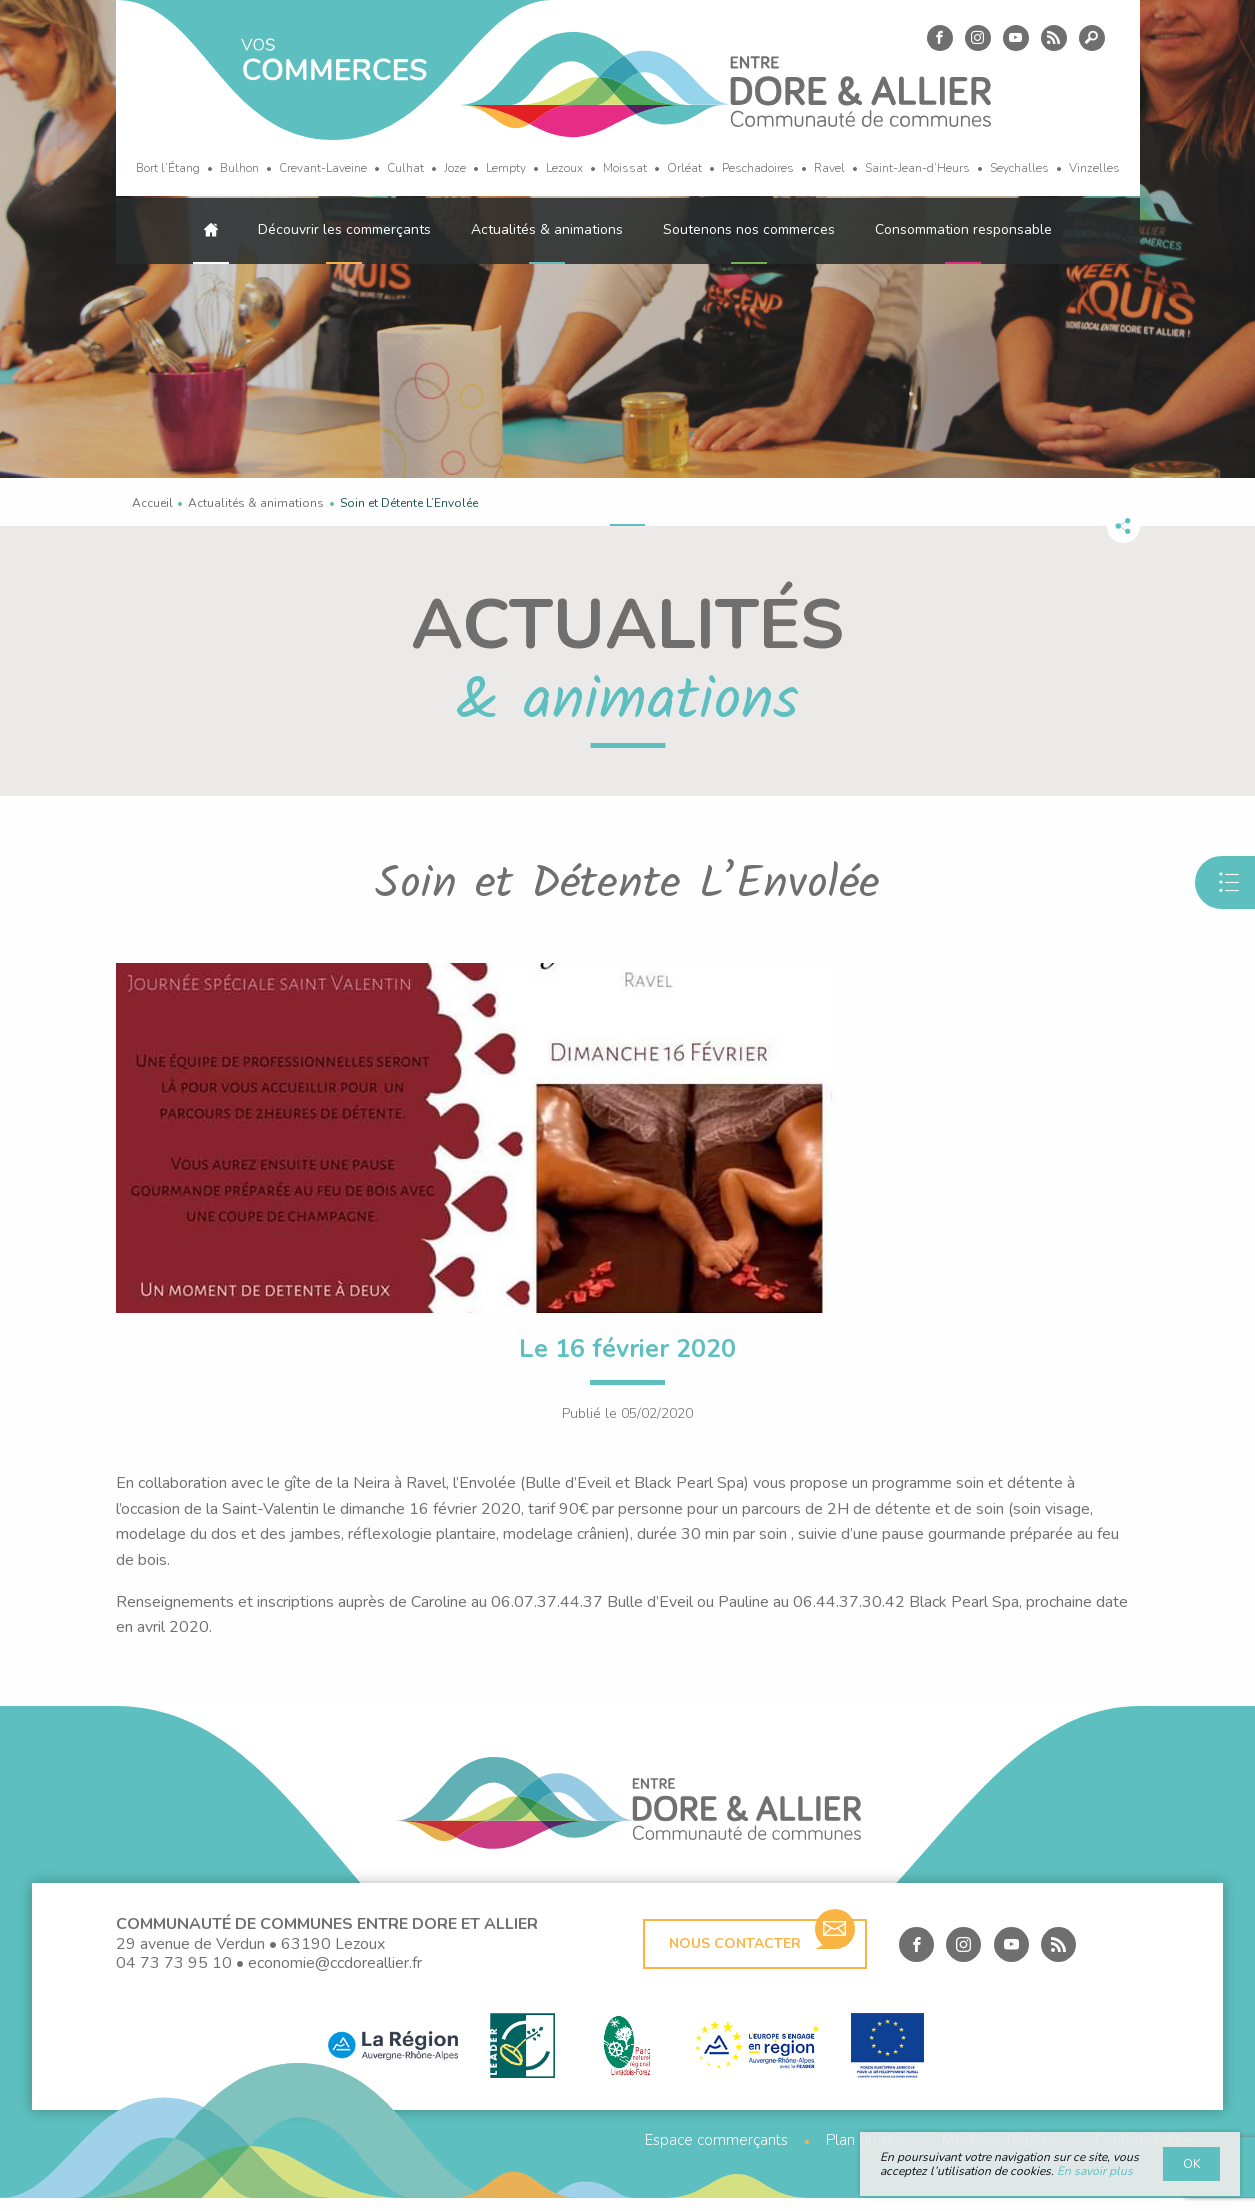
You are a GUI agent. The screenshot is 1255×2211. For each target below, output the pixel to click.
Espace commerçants (716, 2153)
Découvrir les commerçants (344, 229)
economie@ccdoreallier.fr (335, 1976)
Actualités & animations (547, 229)
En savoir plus (1095, 2171)
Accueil (152, 503)
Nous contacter (762, 1950)
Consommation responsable (963, 229)
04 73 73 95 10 (174, 1976)
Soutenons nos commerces (749, 229)
